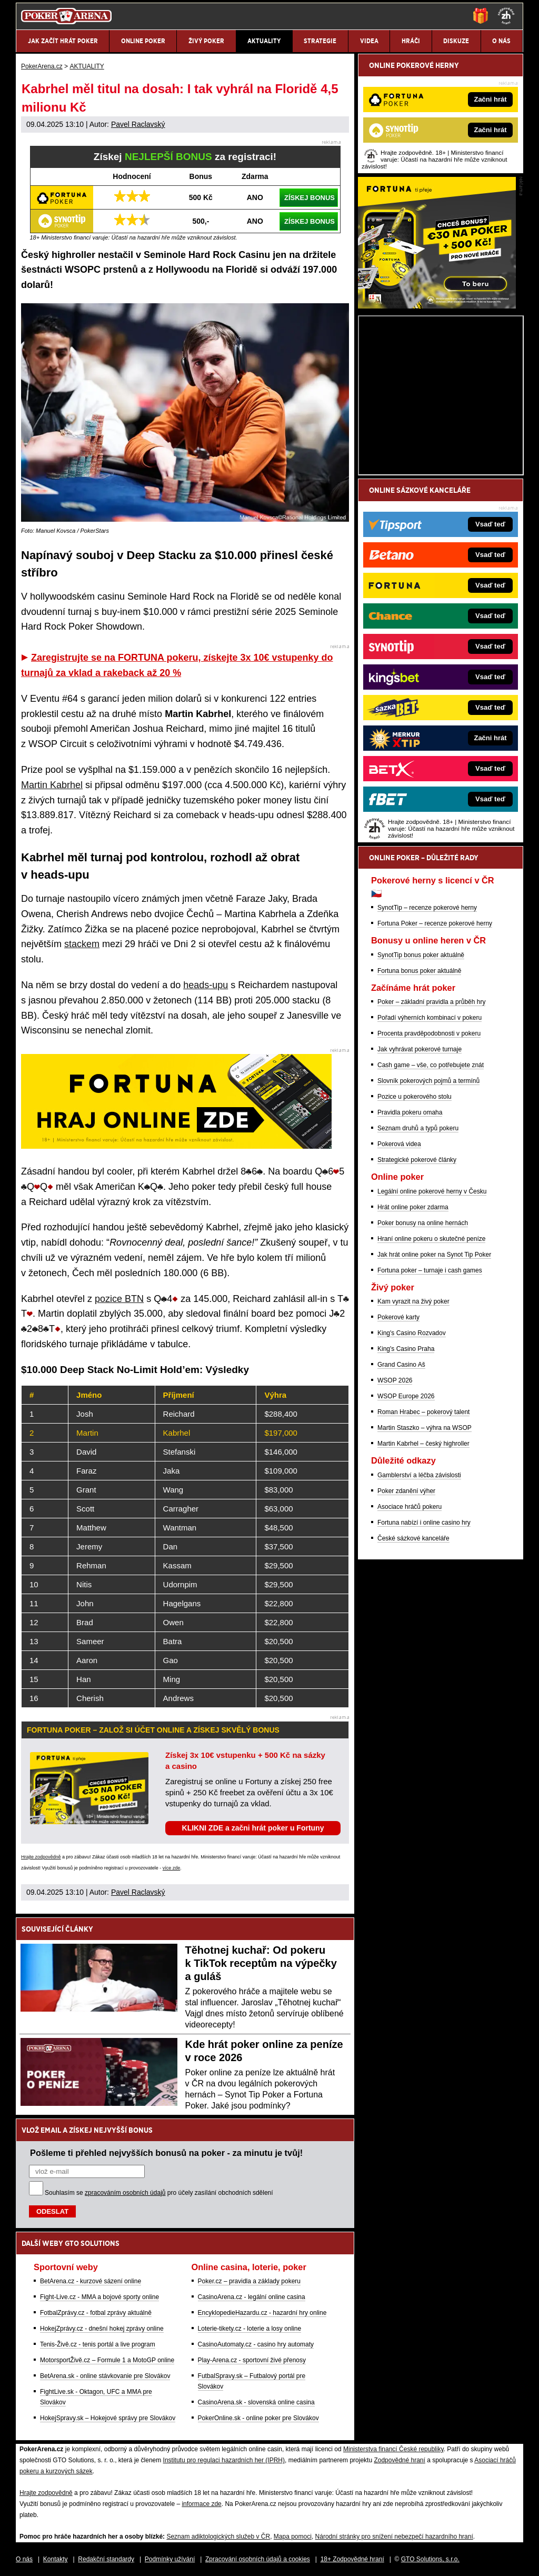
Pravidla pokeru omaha (409, 1112)
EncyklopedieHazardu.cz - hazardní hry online (262, 2312)
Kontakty (55, 2559)
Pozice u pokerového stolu (414, 1096)
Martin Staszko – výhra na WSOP (424, 1427)
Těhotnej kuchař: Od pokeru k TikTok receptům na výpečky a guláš (261, 1963)
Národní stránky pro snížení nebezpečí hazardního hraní (394, 2536)
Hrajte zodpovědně (41, 1856)
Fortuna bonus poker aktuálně (419, 970)
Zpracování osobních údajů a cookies (257, 2559)
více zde (172, 1868)
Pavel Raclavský (138, 124)
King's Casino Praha (405, 1348)
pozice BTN (119, 1299)
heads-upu (205, 985)
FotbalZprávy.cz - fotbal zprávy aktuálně (96, 2312)
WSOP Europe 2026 (406, 1396)
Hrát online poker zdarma (412, 1207)
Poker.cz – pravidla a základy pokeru (249, 2281)
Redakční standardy (106, 2559)
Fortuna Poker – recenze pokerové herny (434, 923)
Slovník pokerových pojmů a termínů (428, 1081)
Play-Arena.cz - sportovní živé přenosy (252, 2360)
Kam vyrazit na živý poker (413, 1301)
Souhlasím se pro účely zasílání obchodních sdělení (159, 2192)
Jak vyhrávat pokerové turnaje (419, 1049)
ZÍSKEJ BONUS (309, 198)
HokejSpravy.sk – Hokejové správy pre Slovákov (107, 2418)
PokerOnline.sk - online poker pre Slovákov (258, 2418)
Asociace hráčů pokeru (409, 1506)
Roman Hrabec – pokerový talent (423, 1412)
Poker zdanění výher (406, 1491)
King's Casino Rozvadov (411, 1333)
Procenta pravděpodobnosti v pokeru (429, 1033)
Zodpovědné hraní (399, 2460)
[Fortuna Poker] (437, 306)
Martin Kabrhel (52, 785)
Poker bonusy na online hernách (422, 1223)
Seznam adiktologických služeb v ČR (218, 2536)
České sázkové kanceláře (413, 1538)
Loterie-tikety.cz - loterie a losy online (250, 2328)
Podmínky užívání (170, 2559)
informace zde (201, 2504)
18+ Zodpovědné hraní (352, 2559)
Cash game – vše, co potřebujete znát (430, 1065)
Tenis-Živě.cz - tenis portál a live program (97, 2344)
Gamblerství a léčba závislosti (419, 1475)
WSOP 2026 (394, 1380)
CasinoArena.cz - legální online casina (251, 2297)
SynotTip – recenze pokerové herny (427, 907)
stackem (81, 944)
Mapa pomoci (293, 2536)
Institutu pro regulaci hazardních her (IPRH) (224, 2460)
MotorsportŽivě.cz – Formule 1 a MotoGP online (107, 2360)
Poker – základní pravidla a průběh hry (431, 1002)
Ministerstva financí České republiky (393, 2449)
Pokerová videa (399, 1144)
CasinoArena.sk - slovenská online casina (256, 2402)
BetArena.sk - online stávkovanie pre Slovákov (105, 2376)
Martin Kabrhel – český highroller (423, 1443)
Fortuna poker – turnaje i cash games (429, 1270)
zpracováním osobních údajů (125, 2192)
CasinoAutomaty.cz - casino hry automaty (256, 2344)
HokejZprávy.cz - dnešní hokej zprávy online (102, 2328)
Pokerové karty (398, 1317)
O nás (24, 2559)
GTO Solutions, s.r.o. (430, 2559)
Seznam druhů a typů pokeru (417, 1128)
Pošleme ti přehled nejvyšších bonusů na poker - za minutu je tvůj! (166, 2152)
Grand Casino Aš (401, 1364)
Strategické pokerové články (416, 1159)
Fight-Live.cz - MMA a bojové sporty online (99, 2297)
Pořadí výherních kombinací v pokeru (429, 1017)
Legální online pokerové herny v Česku (431, 1191)
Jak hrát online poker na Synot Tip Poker (434, 1254)
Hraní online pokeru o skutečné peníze (431, 1238)
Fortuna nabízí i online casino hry (424, 1522)
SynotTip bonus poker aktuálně (420, 955)
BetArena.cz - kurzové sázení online (90, 2281)
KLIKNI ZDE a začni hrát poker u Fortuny (253, 1828)
